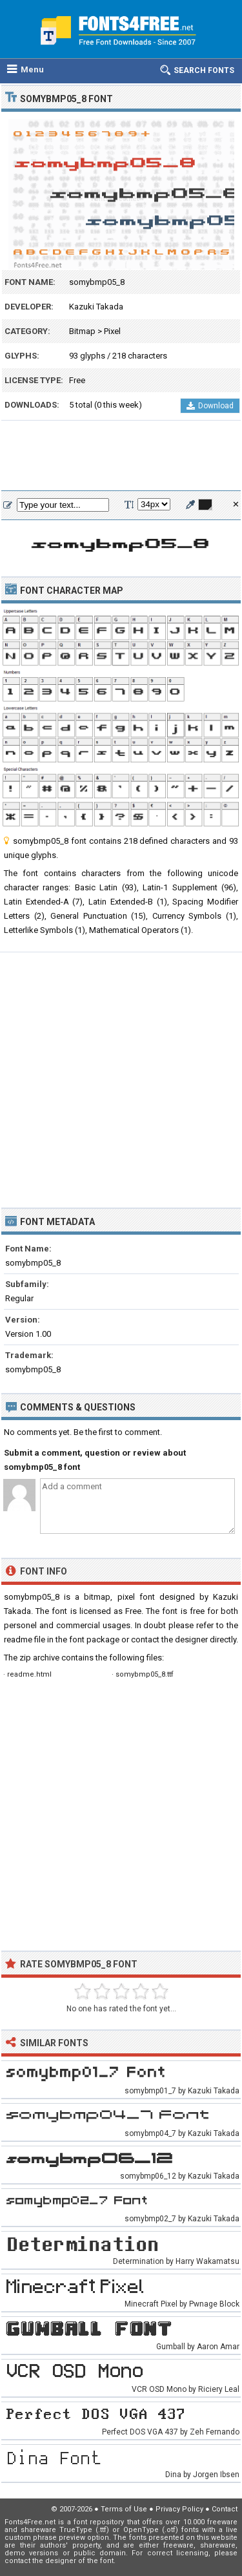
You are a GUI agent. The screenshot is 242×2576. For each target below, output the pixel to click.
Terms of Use (124, 2509)
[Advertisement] (121, 456)
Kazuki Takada (96, 306)
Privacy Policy (179, 2509)
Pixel (112, 331)
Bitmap (82, 331)
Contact (224, 2509)
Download (210, 405)
